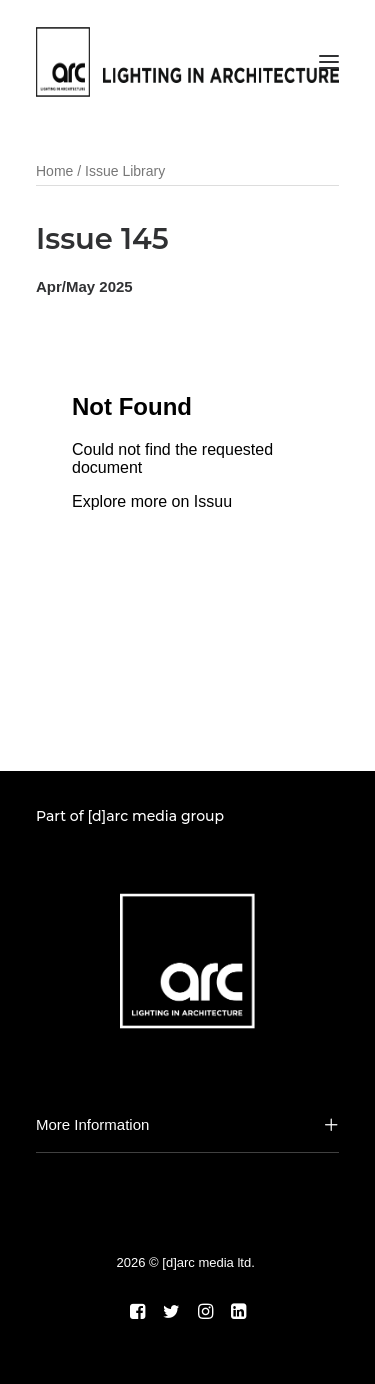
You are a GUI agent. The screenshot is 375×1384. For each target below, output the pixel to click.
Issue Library (125, 171)
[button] (329, 62)
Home (54, 171)
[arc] (187, 62)
